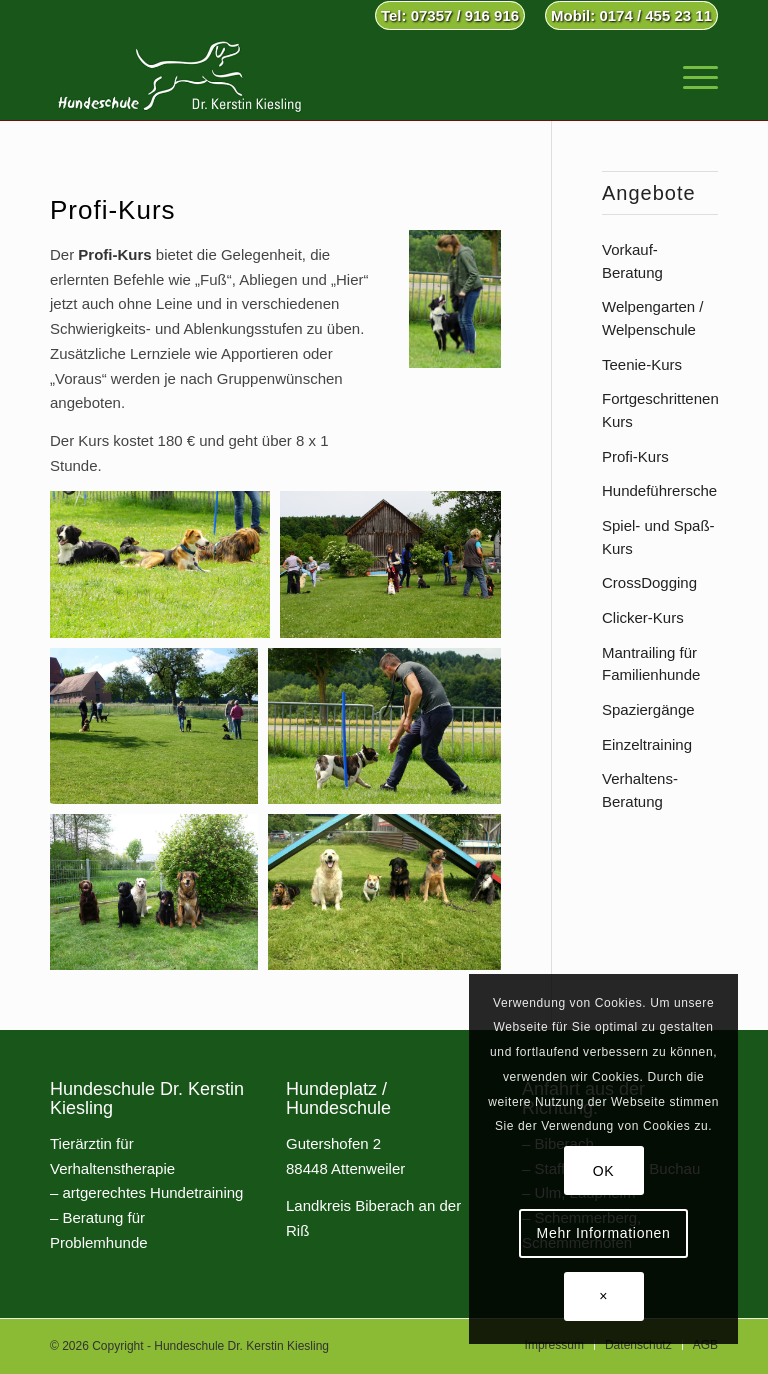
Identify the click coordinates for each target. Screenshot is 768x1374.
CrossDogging (649, 582)
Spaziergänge (648, 709)
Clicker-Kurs (643, 617)
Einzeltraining (647, 744)
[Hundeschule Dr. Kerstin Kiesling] (179, 75)
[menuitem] (450, 16)
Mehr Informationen (604, 1233)
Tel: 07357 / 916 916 (450, 15)
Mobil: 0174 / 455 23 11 (631, 15)
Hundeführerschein (665, 490)
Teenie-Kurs (642, 364)
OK (604, 1171)
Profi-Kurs (635, 456)
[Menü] (690, 75)
